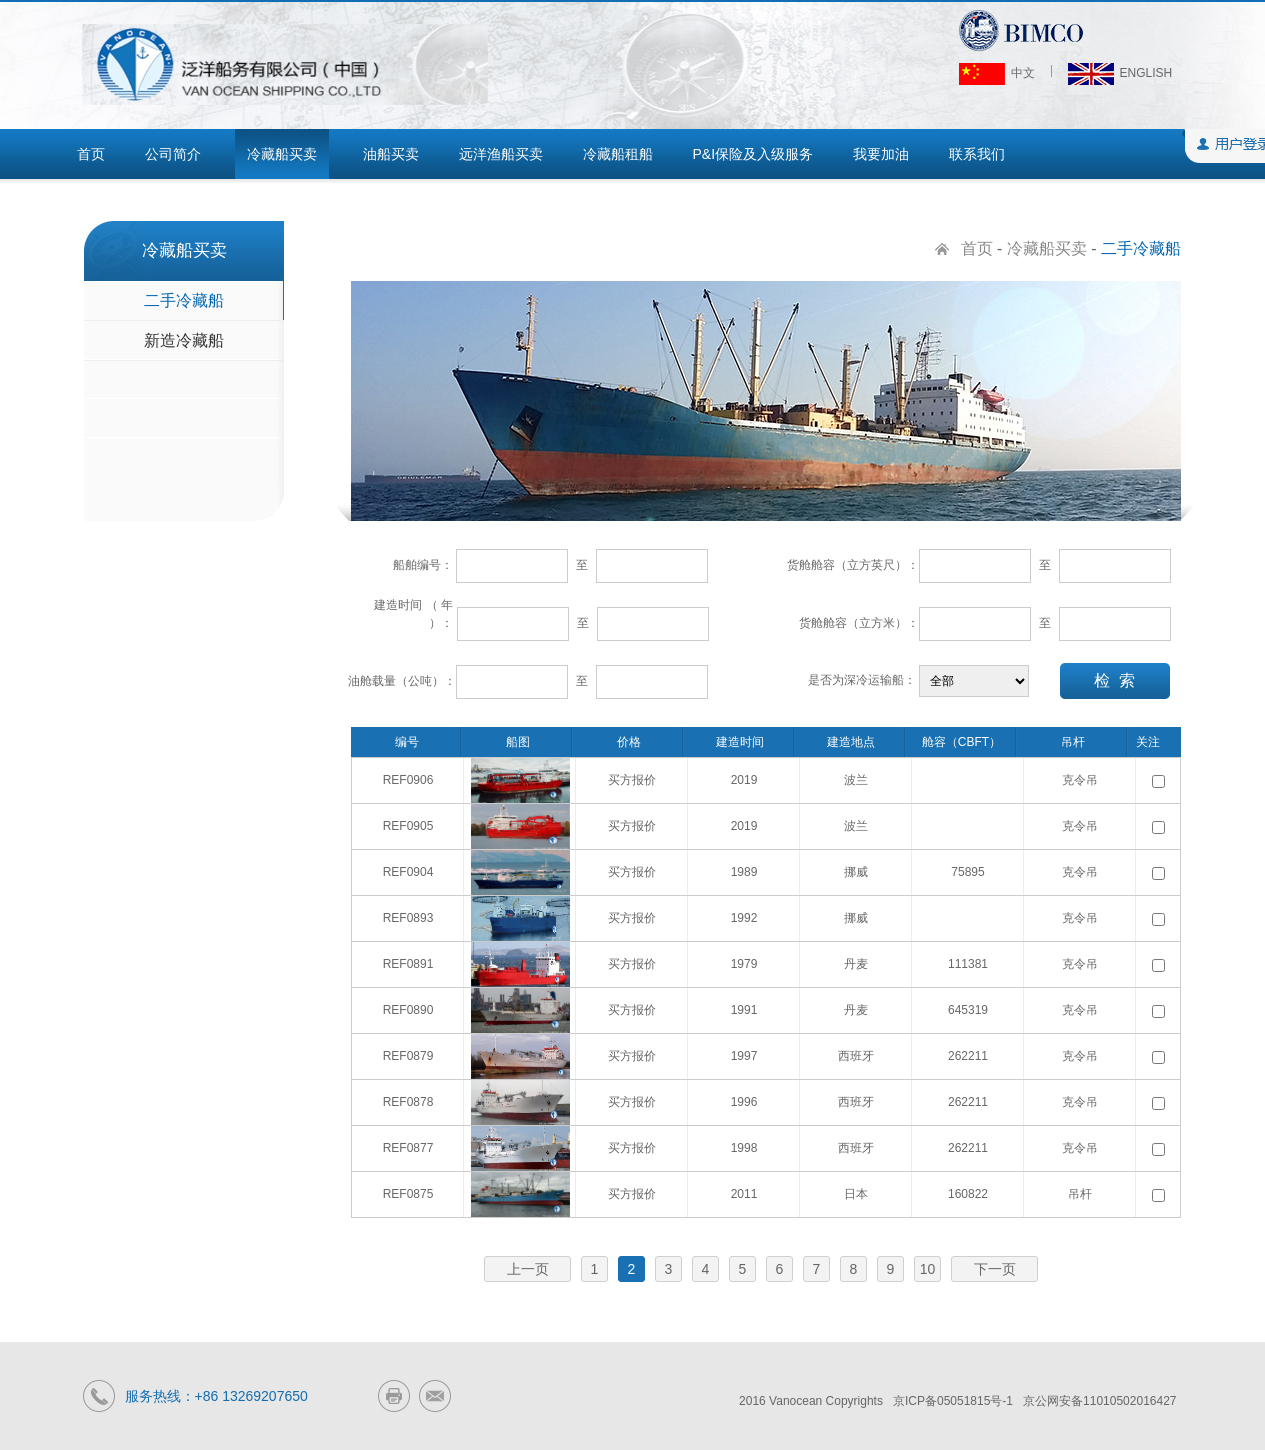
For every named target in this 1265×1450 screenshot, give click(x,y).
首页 (91, 154)
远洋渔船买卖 (501, 154)
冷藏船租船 (618, 154)
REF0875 (408, 1194)
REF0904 (408, 872)
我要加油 (881, 154)
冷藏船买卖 (282, 154)
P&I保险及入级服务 (753, 154)
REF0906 (408, 780)
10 (928, 1269)
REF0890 (408, 1010)
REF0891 (408, 964)
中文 (997, 73)
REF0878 (408, 1102)
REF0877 (408, 1148)
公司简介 (173, 154)
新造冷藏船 (184, 340)
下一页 (995, 1269)
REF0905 (408, 826)
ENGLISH (1120, 73)
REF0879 (408, 1056)
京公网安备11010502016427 (1099, 1401)
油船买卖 (391, 154)
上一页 (528, 1269)
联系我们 (977, 154)
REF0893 (408, 918)
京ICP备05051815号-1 (953, 1401)
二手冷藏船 (184, 300)
